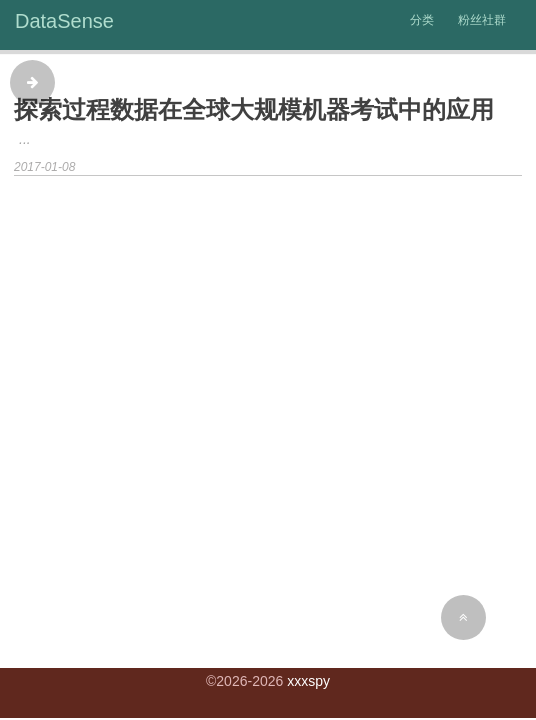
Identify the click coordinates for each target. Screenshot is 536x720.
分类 (422, 20)
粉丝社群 (482, 20)
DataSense (64, 21)
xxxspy (308, 681)
